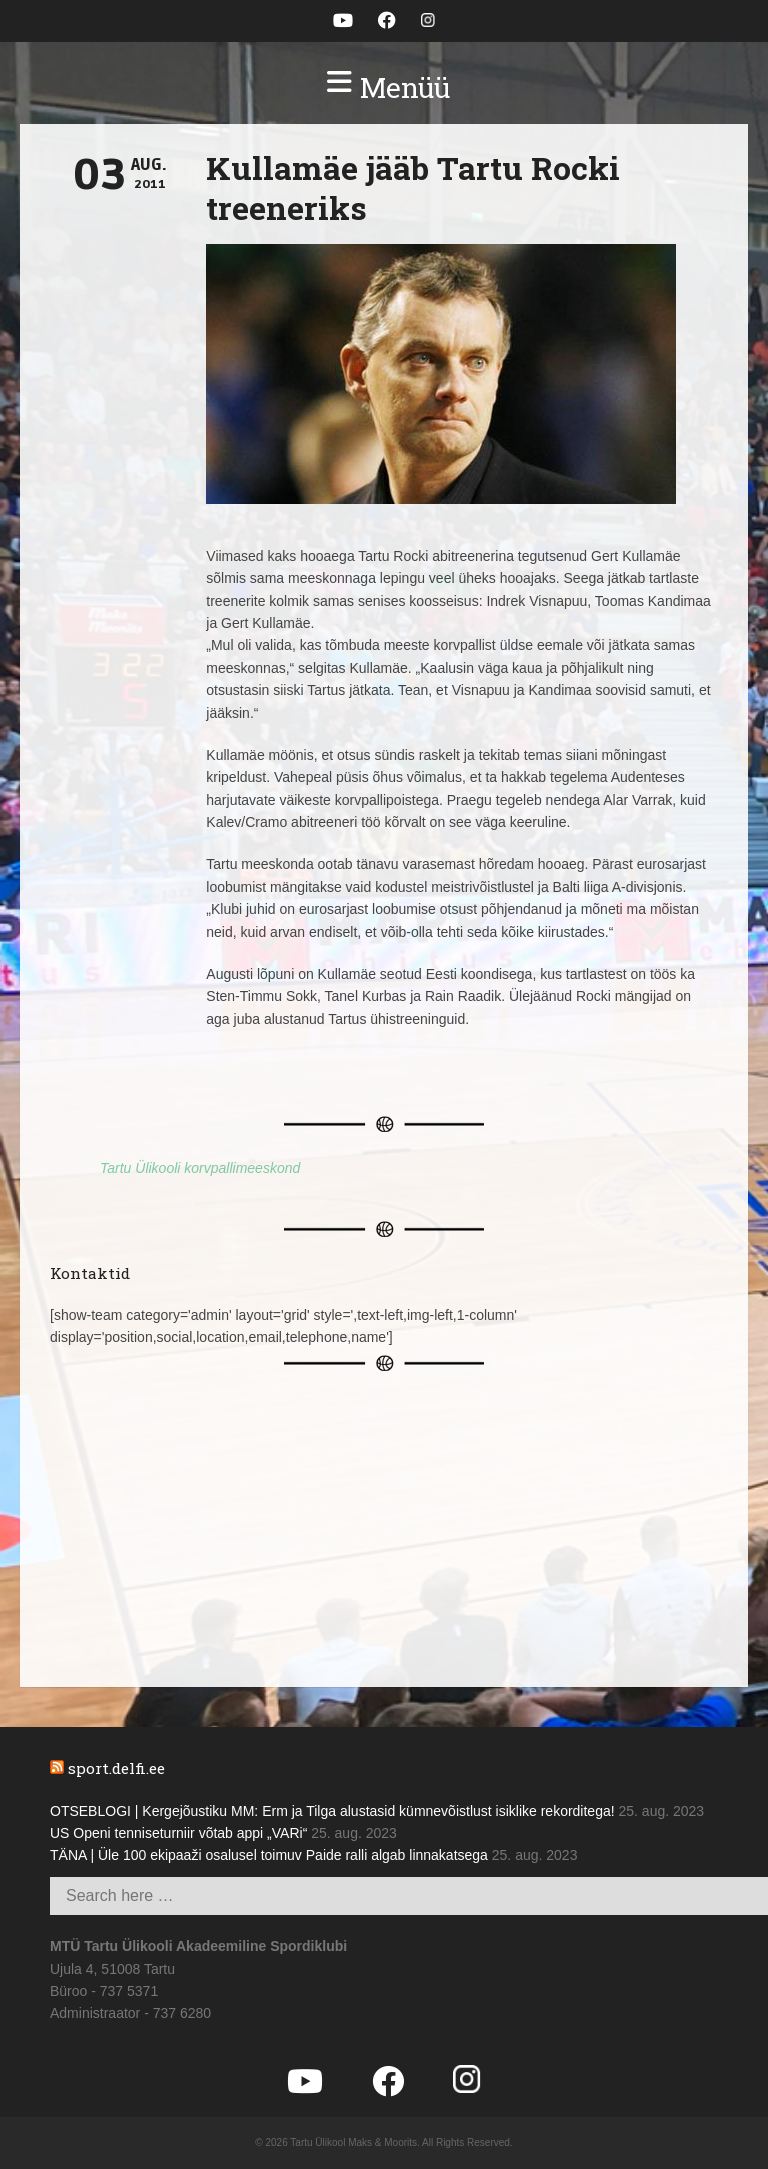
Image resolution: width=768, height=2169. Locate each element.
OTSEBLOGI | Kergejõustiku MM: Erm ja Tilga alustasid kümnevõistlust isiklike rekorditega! (332, 1811)
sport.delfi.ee (116, 1768)
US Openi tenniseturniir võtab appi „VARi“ (178, 1833)
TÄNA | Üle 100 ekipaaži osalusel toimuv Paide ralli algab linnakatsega (269, 1855)
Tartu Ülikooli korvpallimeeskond (200, 1168)
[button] (384, 88)
